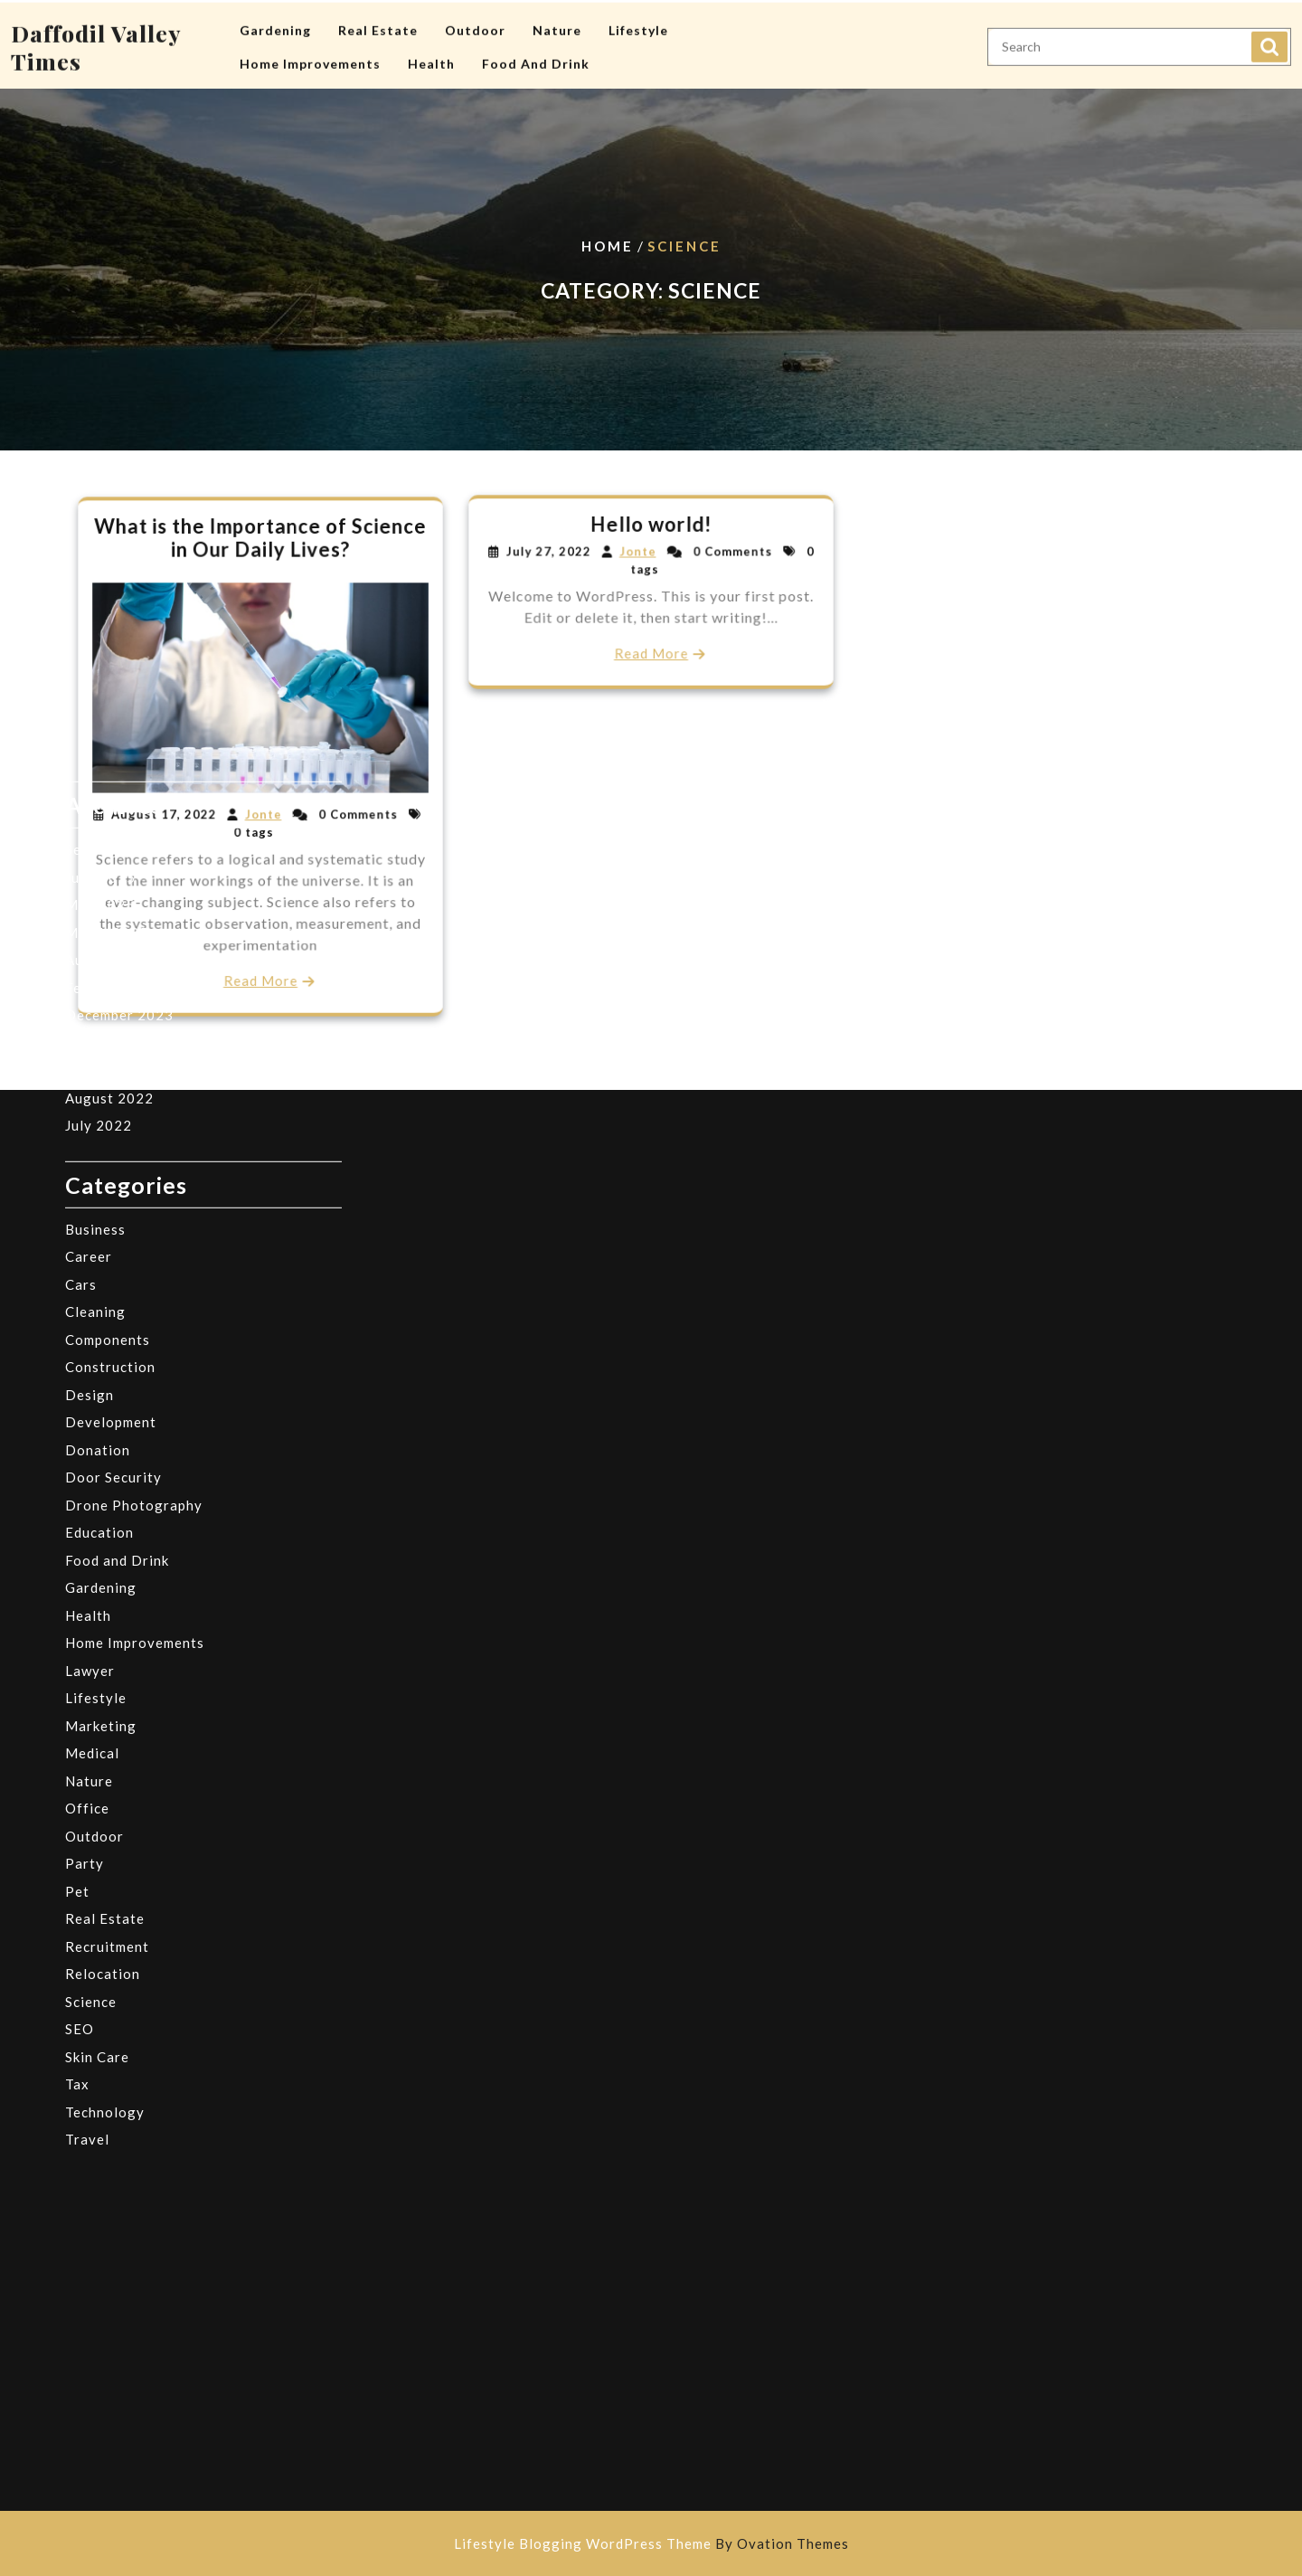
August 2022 (109, 829)
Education (99, 1264)
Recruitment (107, 1678)
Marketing (101, 1457)
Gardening (275, 26)
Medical (92, 1485)
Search (1269, 43)
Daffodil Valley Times (96, 43)
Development (110, 1154)
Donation (97, 1181)
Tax (77, 1816)
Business (95, 960)
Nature (557, 26)
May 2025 (100, 637)
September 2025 (121, 581)
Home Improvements (310, 60)
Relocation (102, 1706)
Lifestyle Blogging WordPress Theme (651, 2543)
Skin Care (97, 1788)
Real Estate (378, 26)
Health (431, 60)
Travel (87, 1871)
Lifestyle (638, 26)
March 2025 (106, 664)
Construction (110, 1099)
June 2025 (100, 609)
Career (88, 988)
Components (107, 1071)
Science (91, 1733)
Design (89, 1126)
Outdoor (475, 26)
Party (84, 1595)
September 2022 (121, 802)
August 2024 (109, 692)
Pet (77, 1623)
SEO (79, 1761)
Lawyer (90, 1402)
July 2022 (98, 857)
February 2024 (115, 719)
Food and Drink (536, 60)
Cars (81, 1016)
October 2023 (113, 774)
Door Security (113, 1209)
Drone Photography (134, 1236)
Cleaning (95, 1044)
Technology (105, 1843)
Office (87, 1540)
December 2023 (119, 747)
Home (607, 246)
